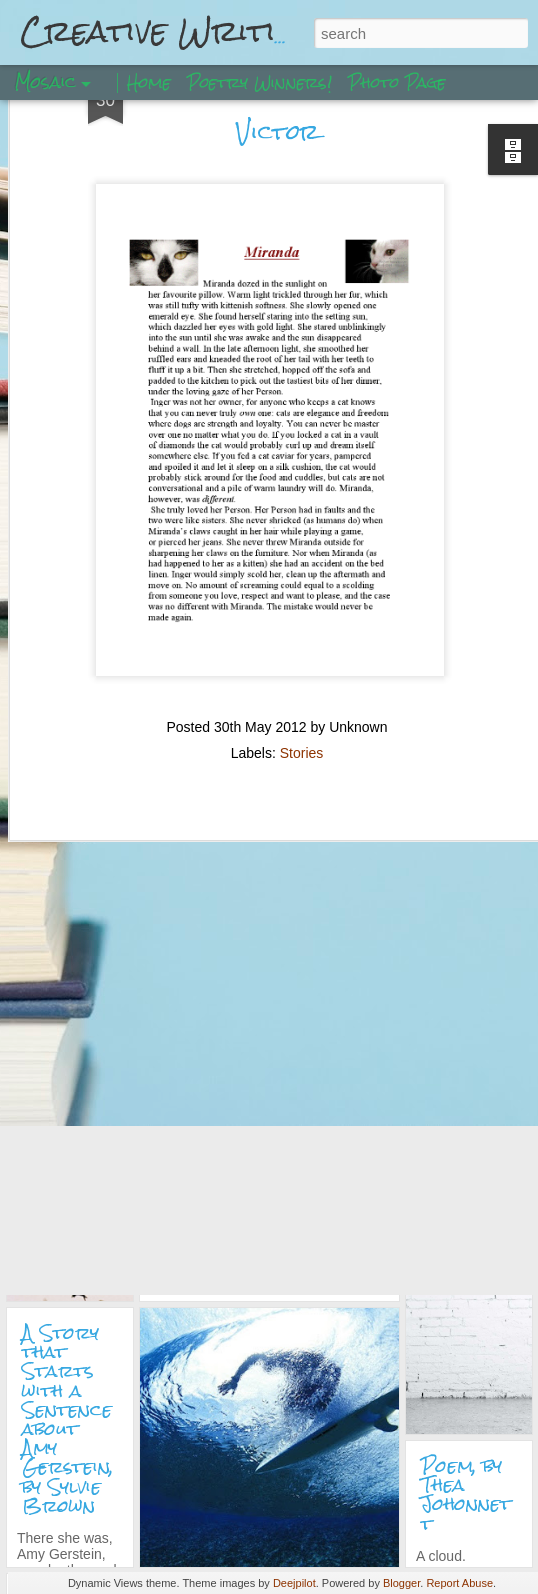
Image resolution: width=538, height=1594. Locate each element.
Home (149, 82)
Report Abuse (459, 1583)
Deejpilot (294, 1583)
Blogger (401, 1583)
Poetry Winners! (259, 82)
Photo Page (397, 82)
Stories (302, 661)
